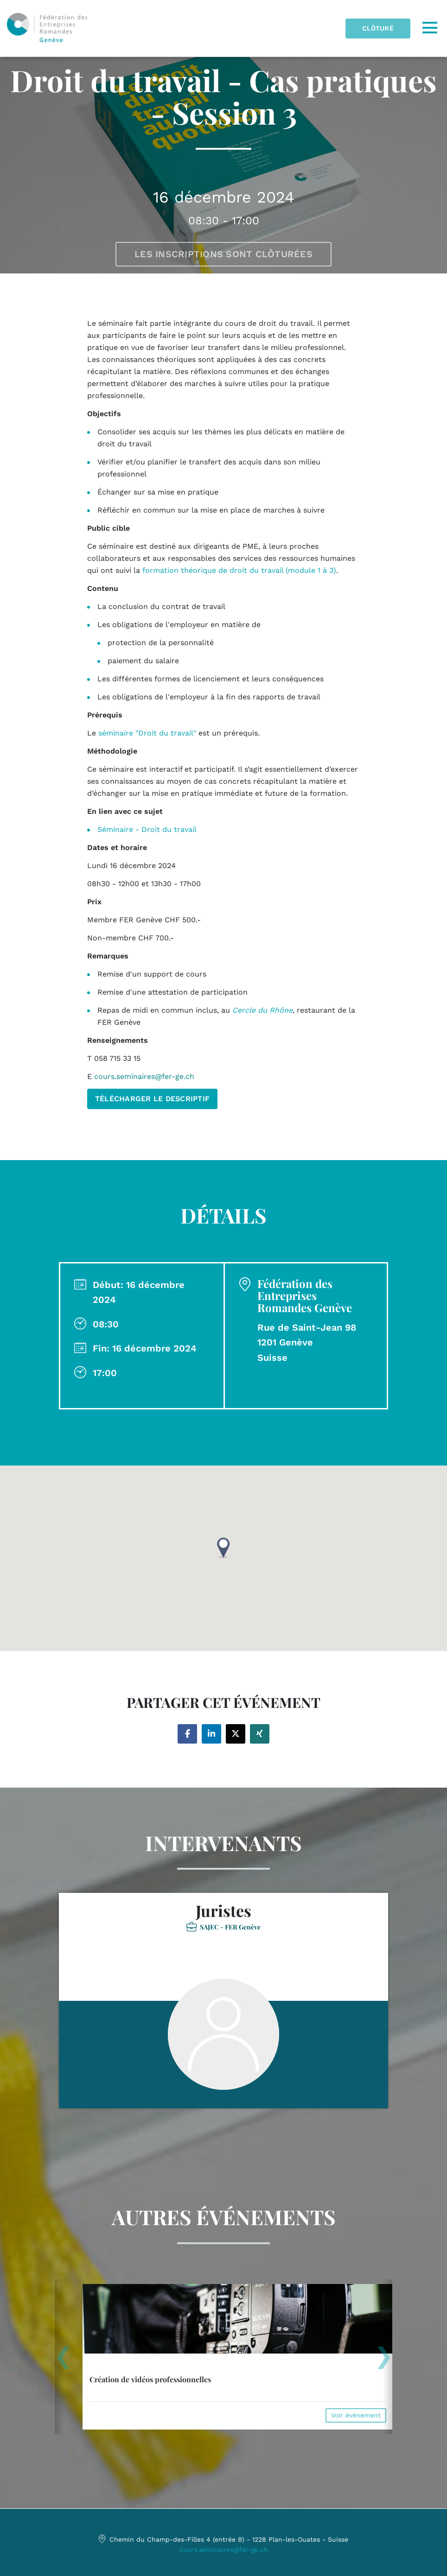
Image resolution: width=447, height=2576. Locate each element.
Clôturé (378, 28)
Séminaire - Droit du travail (147, 829)
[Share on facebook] (187, 1734)
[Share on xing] (259, 1734)
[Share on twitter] (235, 1734)
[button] (223, 1547)
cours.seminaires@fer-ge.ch (223, 2549)
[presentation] (63, 2360)
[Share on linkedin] (211, 1734)
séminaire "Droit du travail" (147, 733)
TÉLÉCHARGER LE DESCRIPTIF (152, 1098)
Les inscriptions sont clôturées (223, 254)
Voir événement (356, 2415)
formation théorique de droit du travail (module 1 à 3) (239, 570)
